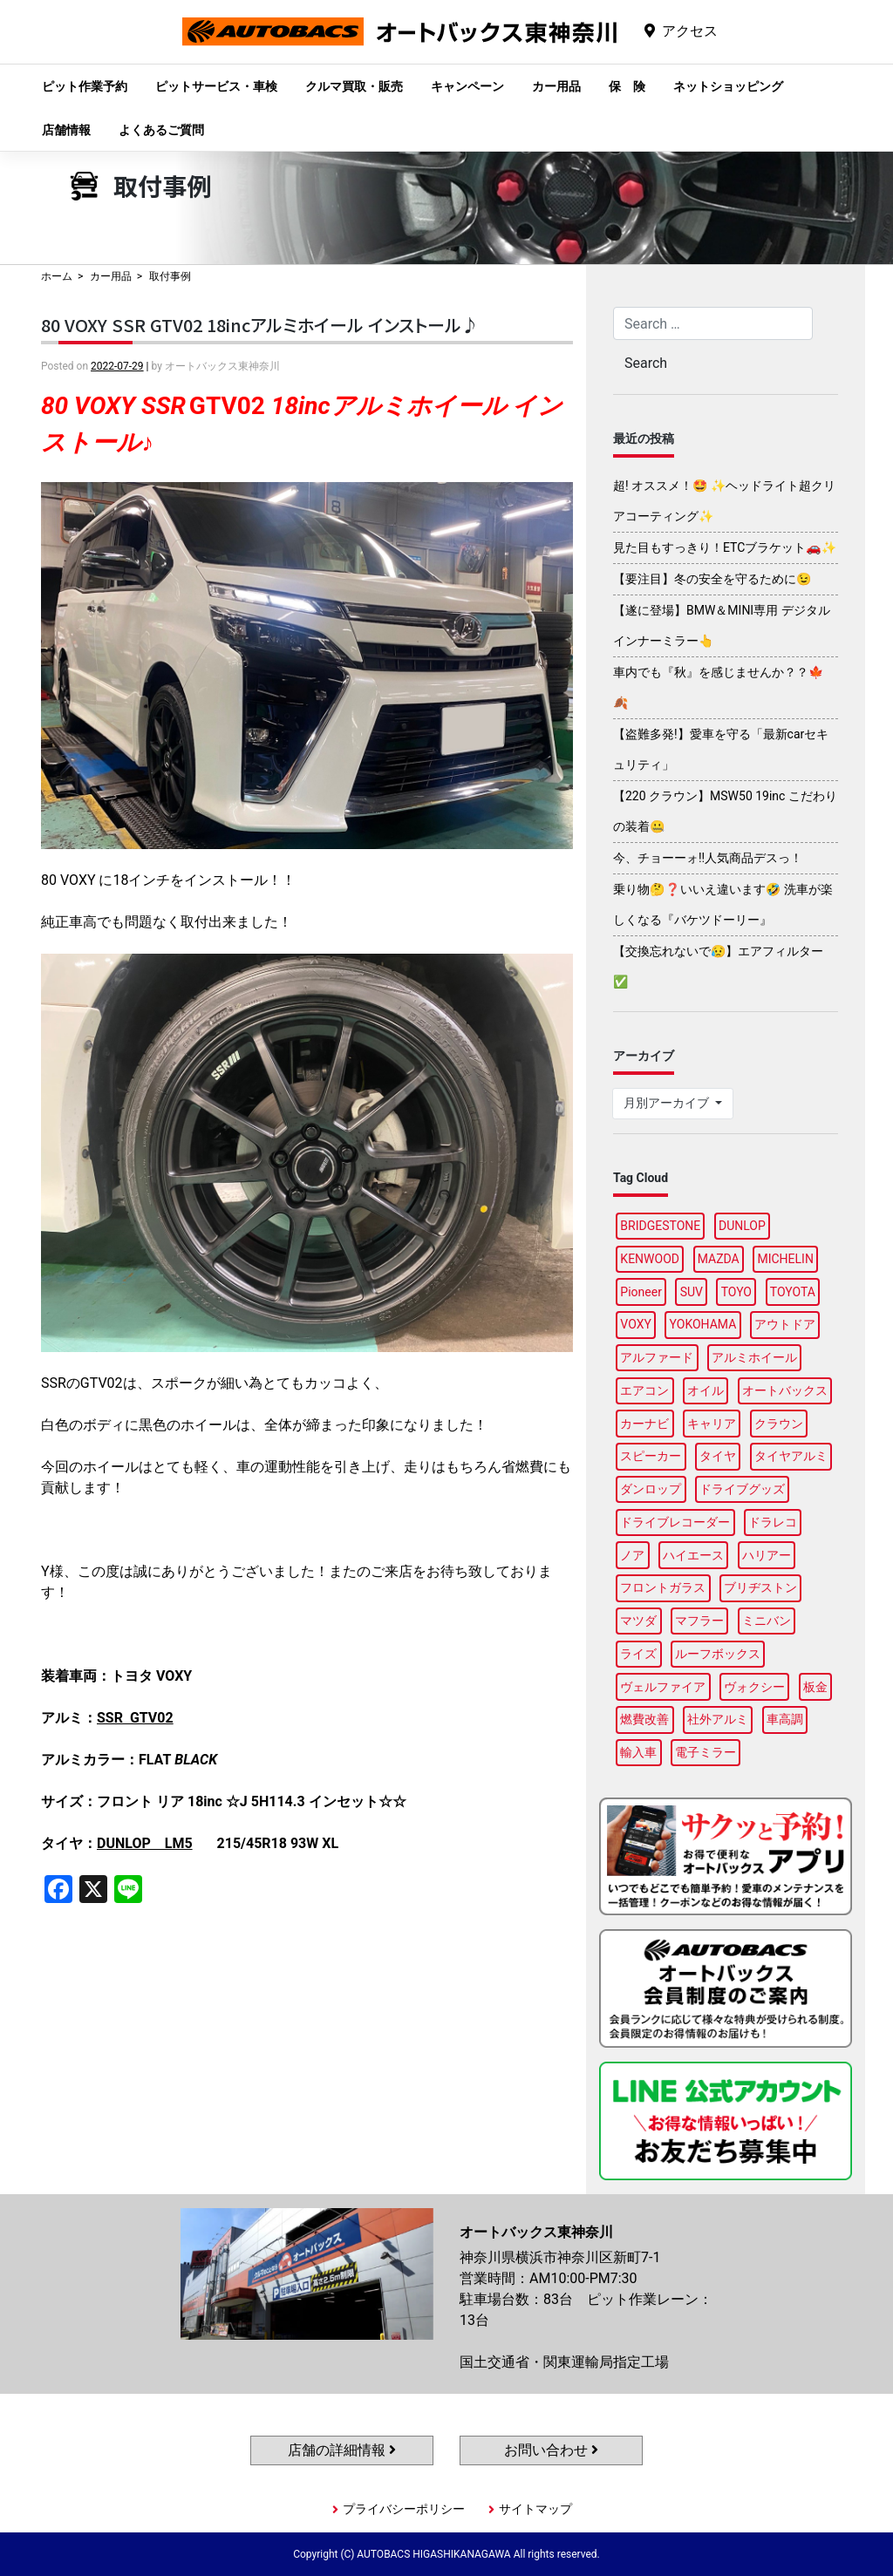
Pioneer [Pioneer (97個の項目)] (641, 1292)
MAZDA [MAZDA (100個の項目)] (719, 1259)
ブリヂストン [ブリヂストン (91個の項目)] (760, 1587)
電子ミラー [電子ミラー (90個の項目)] (705, 1752)
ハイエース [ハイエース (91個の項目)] (693, 1555)
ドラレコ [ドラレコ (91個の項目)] (772, 1522)
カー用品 (556, 86)
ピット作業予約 (84, 86)
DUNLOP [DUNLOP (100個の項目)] (742, 1226)
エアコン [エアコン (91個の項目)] (644, 1390)
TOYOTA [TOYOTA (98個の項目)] (792, 1292)
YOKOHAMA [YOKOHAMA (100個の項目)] (703, 1324)
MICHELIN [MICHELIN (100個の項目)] (785, 1259)
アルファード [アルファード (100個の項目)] (656, 1357)
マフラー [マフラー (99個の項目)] (699, 1621)
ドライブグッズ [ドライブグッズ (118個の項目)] (742, 1489)
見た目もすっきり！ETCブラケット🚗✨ (724, 547)
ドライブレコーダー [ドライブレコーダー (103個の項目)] (675, 1522)
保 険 (627, 86)
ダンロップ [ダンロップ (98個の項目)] (650, 1489)
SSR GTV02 (135, 1717)
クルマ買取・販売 (354, 86)
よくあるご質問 (161, 130)
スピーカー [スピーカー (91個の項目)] (650, 1456)
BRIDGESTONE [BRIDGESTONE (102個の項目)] (660, 1226)
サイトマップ (535, 2509)
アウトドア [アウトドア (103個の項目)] (784, 1324)
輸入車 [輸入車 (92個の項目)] (638, 1752)
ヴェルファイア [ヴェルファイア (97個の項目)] (663, 1687)
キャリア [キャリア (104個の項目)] (711, 1424)
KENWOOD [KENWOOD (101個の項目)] (649, 1259)
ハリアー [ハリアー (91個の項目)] (766, 1555)
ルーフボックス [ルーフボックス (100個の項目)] (717, 1654)
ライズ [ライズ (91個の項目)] (638, 1654)
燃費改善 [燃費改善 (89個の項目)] (644, 1719)
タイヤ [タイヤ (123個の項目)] (717, 1456)
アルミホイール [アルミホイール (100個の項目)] (754, 1357)
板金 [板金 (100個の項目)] (815, 1687)
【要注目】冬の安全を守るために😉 (712, 579)
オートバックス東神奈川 (399, 44)
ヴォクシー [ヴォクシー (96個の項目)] (754, 1687)
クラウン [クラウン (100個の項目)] (778, 1424)
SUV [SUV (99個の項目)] (691, 1292)
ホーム (56, 276)
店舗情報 (66, 130)
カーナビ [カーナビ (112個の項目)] (644, 1424)
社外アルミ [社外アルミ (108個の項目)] (717, 1719)
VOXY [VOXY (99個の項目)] (635, 1324)
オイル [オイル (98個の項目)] (705, 1390)
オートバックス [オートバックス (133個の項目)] (785, 1390)
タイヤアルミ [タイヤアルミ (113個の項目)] (791, 1456)
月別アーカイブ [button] (668, 1103)
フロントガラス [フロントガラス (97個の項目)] (663, 1587)
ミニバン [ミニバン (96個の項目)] (766, 1621)
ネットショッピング (728, 86)
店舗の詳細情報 (342, 2450)
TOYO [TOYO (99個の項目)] (736, 1292)
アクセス (690, 31)
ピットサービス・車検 (216, 86)
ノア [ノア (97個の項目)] (632, 1555)
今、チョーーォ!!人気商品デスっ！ (707, 858)
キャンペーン (467, 86)
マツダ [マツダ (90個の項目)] (638, 1621)
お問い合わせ (551, 2450)
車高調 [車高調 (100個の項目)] (785, 1719)
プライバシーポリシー (404, 2509)
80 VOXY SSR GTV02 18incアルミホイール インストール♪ (260, 324)
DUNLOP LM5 (145, 1843)
